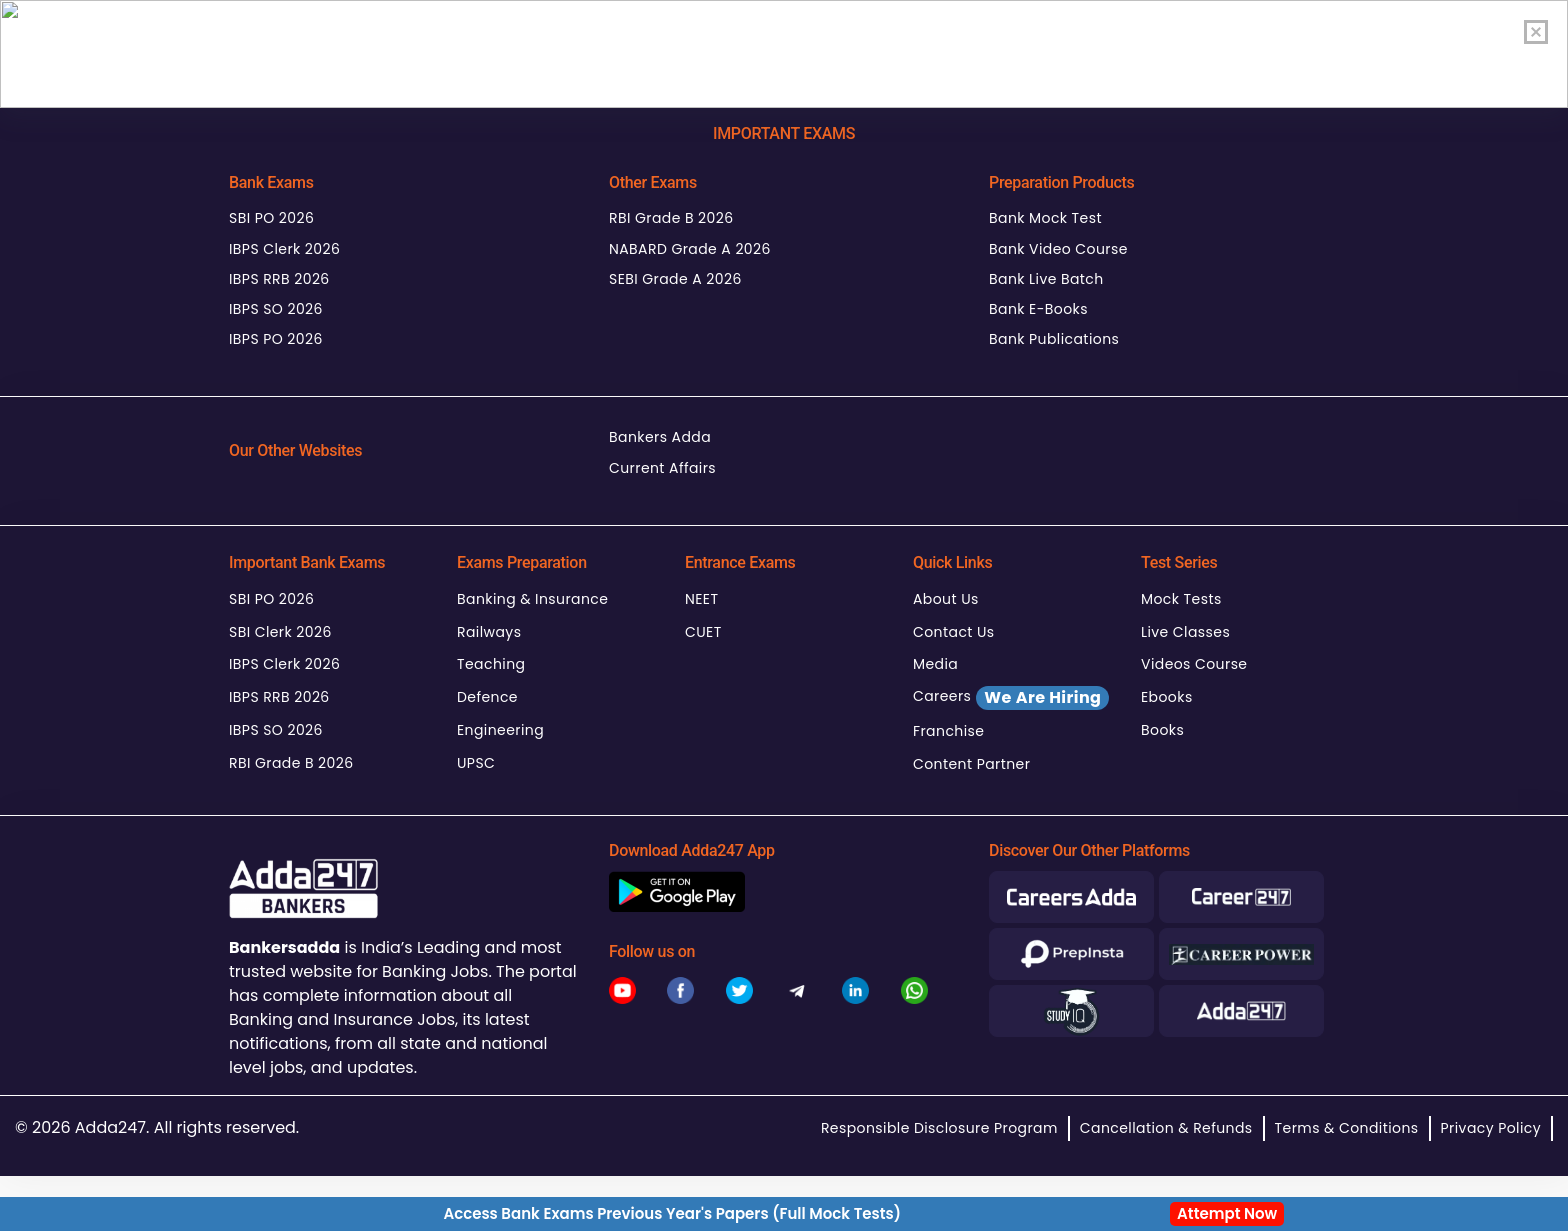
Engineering (500, 730)
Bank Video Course (1058, 249)
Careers (1011, 698)
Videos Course (1194, 664)
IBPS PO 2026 (276, 339)
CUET (703, 632)
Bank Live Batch (1046, 279)
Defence (487, 697)
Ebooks (1167, 697)
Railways (489, 632)
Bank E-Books (1038, 309)
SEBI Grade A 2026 (675, 279)
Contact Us (954, 632)
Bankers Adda (660, 437)
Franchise (948, 731)
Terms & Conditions (1347, 1128)
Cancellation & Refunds (1166, 1128)
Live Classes (1185, 632)
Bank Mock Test (1045, 218)
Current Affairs (662, 468)
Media (935, 664)
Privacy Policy (1491, 1128)
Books (1162, 730)
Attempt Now (1227, 1213)
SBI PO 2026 (271, 218)
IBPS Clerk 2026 (284, 249)
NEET (701, 599)
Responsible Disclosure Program (939, 1128)
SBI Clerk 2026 (280, 632)
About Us (946, 599)
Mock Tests (1181, 599)
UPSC (476, 763)
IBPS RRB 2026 (279, 279)
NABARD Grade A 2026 (690, 249)
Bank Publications (1054, 339)
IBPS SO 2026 (276, 309)
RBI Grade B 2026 (671, 218)
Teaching (491, 664)
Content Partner (971, 764)
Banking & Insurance (532, 599)
